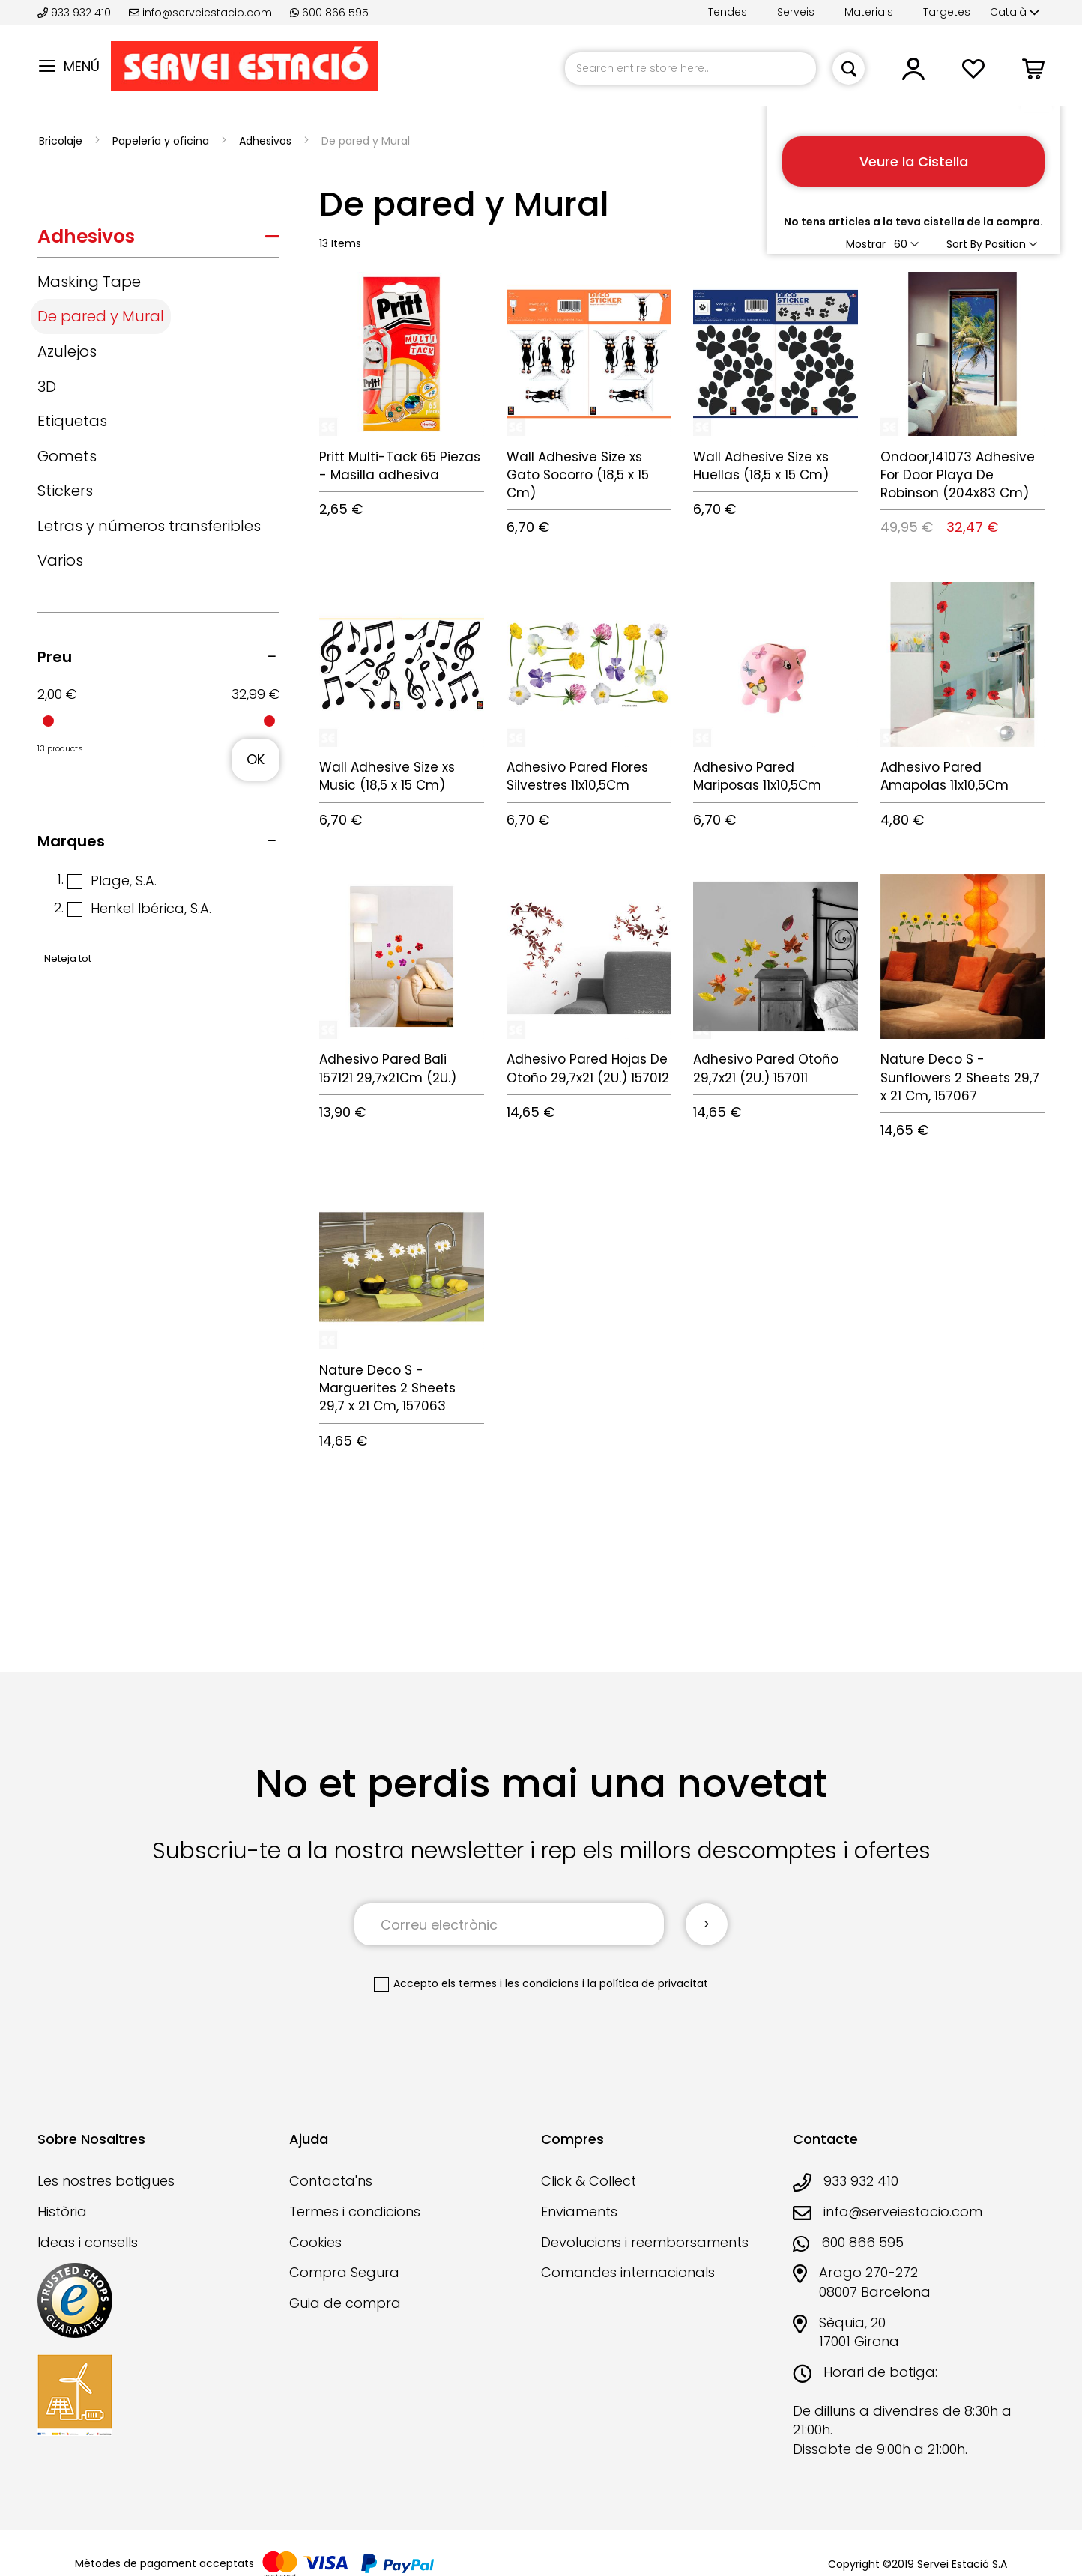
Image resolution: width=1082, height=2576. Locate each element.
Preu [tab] (54, 656)
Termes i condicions (354, 2211)
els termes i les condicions (510, 1983)
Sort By (964, 244)
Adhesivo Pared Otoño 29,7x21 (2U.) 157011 (765, 1068)
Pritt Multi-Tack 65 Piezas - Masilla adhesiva (399, 466)
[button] (1015, 12)
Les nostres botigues (106, 2181)
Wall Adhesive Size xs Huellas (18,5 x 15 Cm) (761, 466)
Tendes (727, 11)
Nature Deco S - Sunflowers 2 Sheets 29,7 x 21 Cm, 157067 (959, 1077)
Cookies (315, 2242)
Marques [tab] (71, 841)
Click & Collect (588, 2181)
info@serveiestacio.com (200, 12)
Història (62, 2211)
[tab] (158, 240)
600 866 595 (329, 12)
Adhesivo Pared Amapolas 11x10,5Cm (944, 776)
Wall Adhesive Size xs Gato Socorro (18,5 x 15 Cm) (578, 475)
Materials (868, 11)
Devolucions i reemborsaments (645, 2242)
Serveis (795, 11)
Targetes (946, 11)
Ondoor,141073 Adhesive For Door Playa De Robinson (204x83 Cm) (957, 475)
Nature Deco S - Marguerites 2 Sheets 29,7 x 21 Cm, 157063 (387, 1388)
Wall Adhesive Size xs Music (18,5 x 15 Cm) (387, 776)
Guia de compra (345, 2303)
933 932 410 (75, 12)
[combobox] (690, 68)
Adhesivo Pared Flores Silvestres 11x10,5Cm (577, 776)
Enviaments (579, 2211)
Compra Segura (344, 2272)
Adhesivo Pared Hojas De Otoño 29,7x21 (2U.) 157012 (588, 1068)
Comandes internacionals (628, 2272)
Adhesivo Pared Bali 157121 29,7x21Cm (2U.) (387, 1068)
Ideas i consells (87, 2242)
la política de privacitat (647, 1983)
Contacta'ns (330, 2181)
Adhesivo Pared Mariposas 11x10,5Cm (757, 776)
